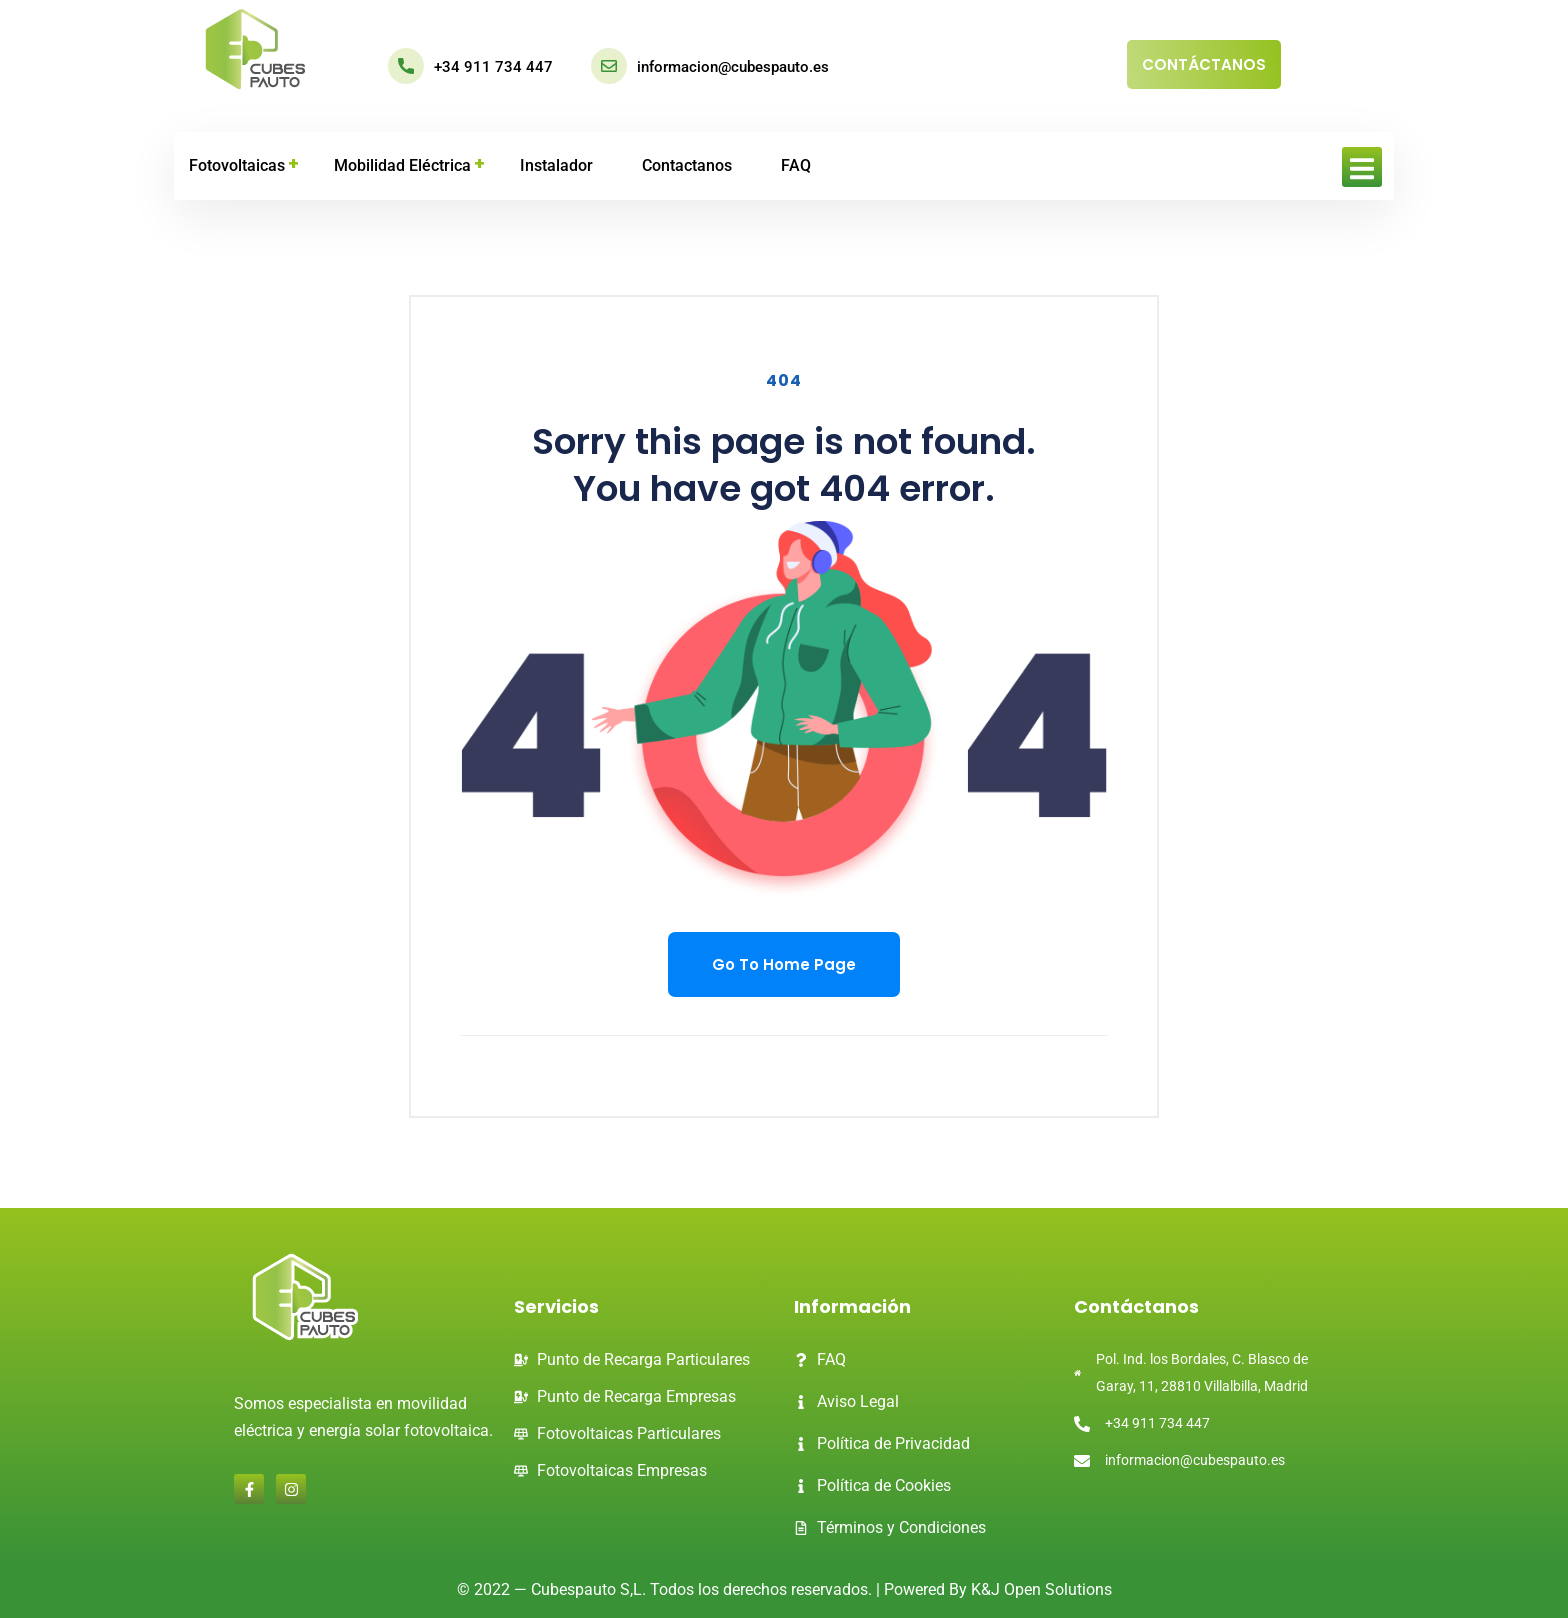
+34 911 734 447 (493, 67)
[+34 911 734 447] (406, 66)
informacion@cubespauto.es (733, 67)
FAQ (796, 165)
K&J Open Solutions (1041, 1589)
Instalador (556, 165)
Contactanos (687, 165)
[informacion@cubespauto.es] (609, 66)
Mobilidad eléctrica (402, 165)
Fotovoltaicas (237, 165)
